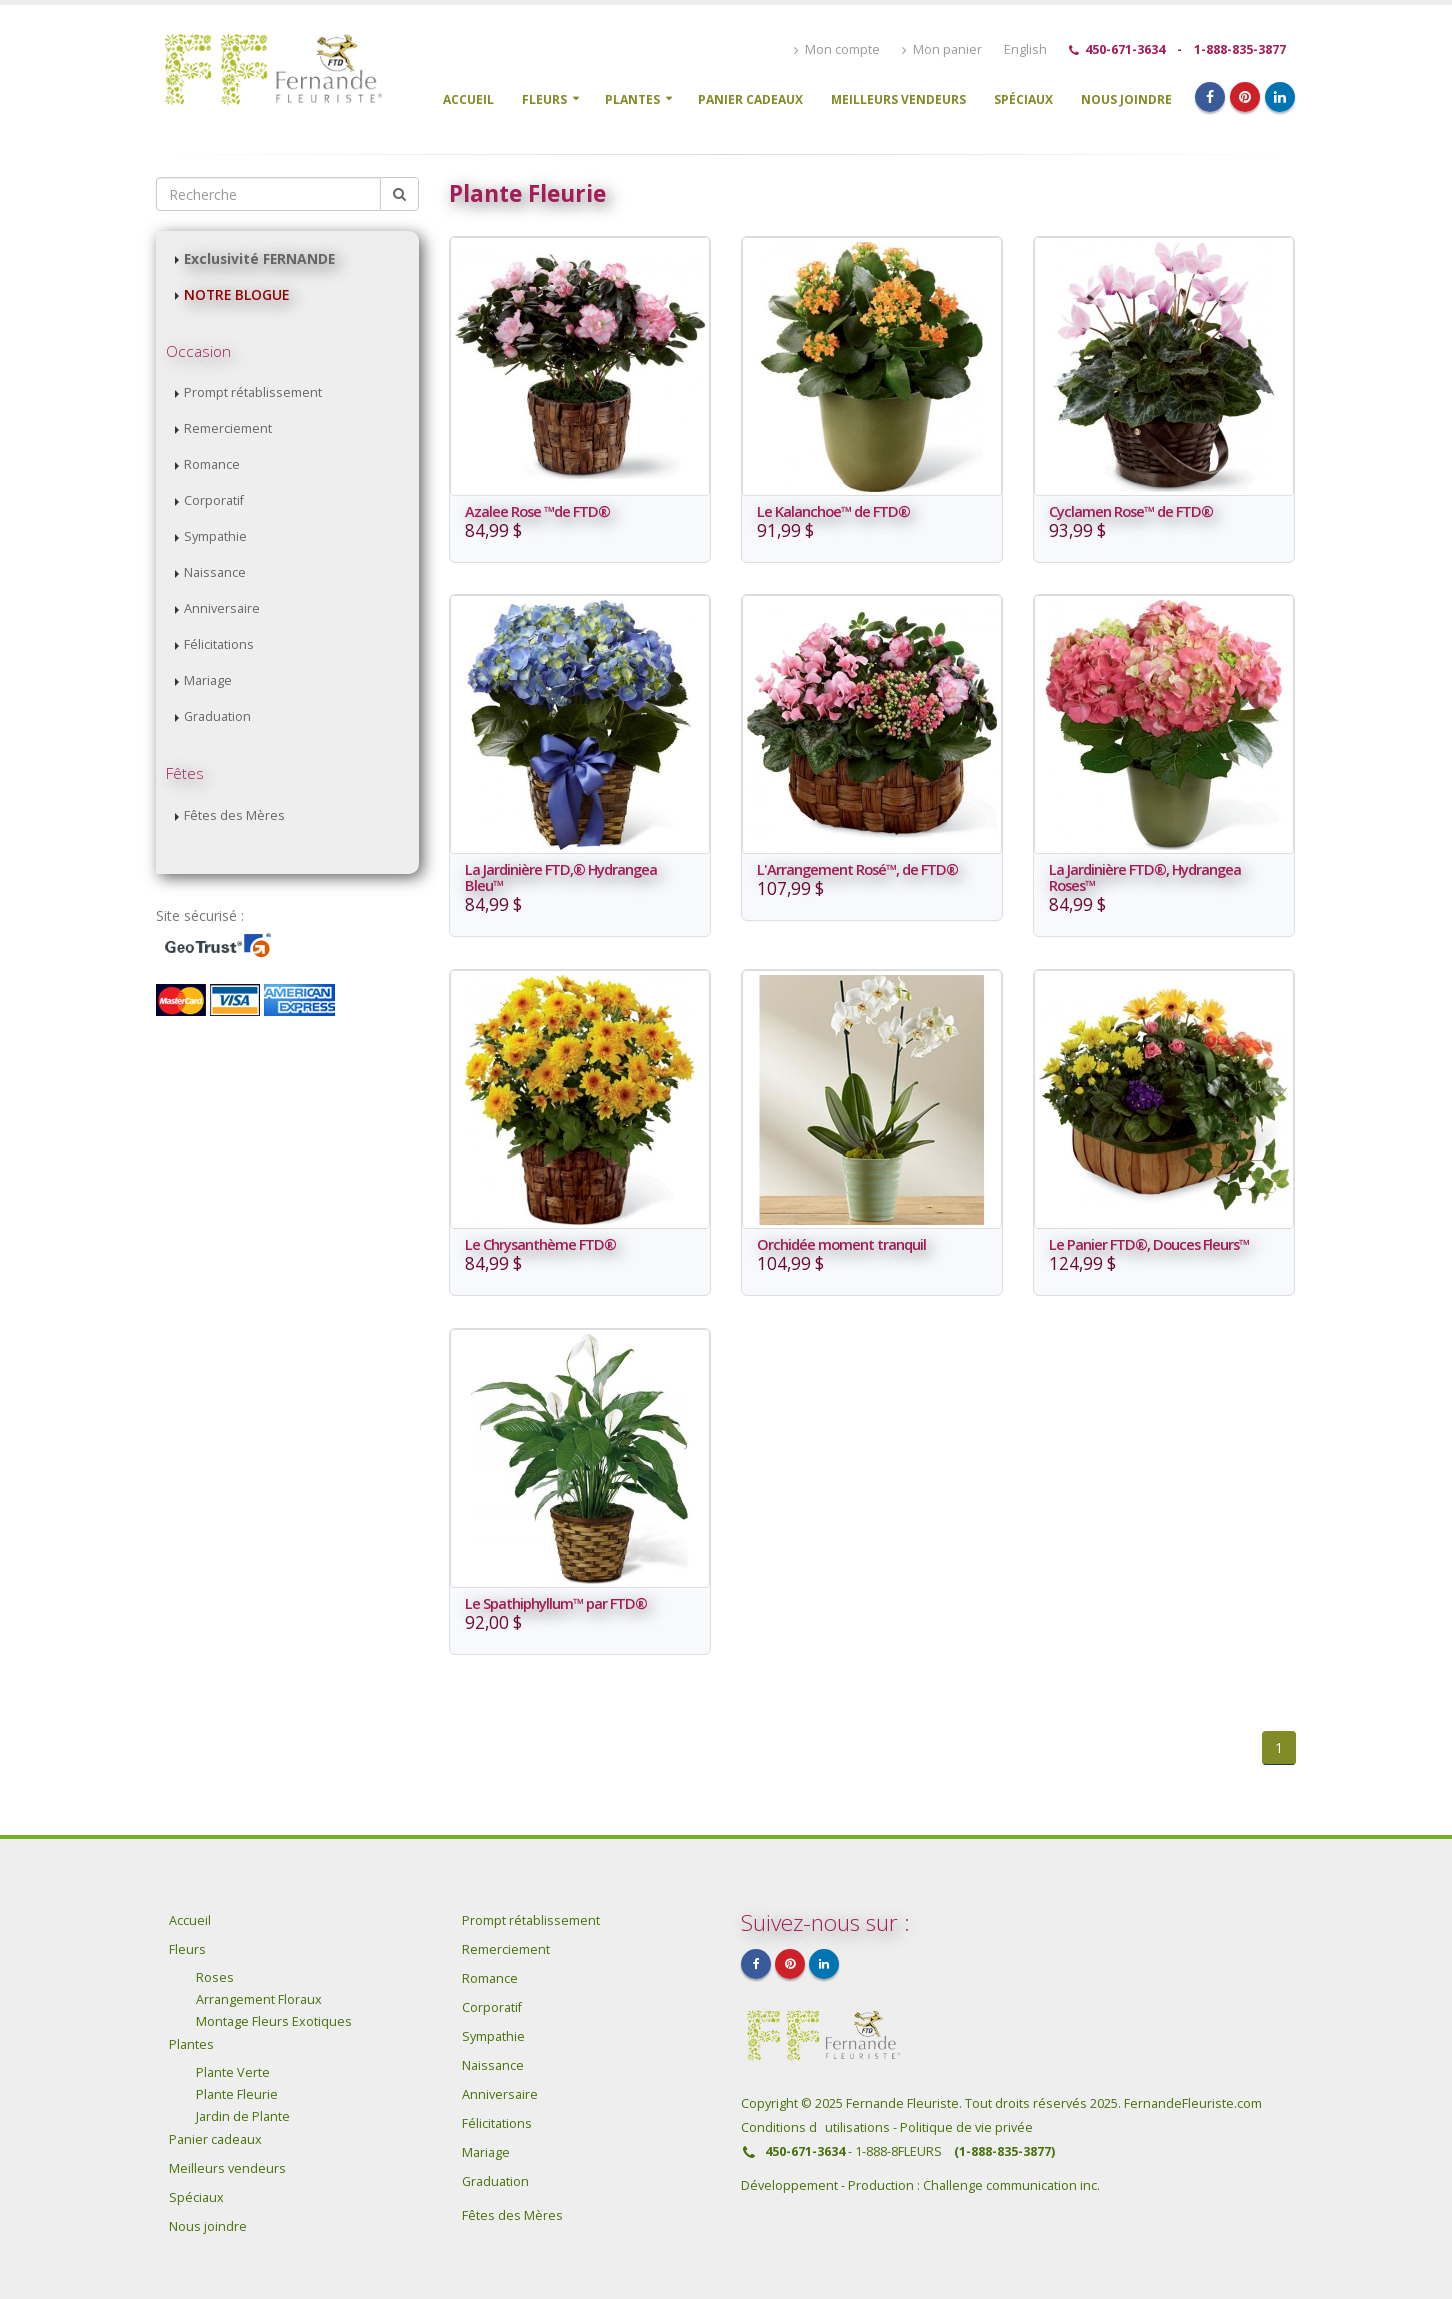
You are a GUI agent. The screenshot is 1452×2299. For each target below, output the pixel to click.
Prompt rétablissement (253, 392)
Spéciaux (1023, 99)
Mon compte (837, 49)
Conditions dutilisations (817, 2127)
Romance (212, 464)
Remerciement (228, 428)
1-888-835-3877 (1240, 49)
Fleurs (544, 99)
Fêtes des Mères (234, 815)
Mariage (208, 680)
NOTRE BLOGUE (236, 294)
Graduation (217, 716)
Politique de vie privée (966, 2127)
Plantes (632, 99)
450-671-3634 (1125, 49)
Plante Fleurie (237, 2094)
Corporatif (214, 500)
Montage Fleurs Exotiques (274, 2021)
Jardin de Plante (243, 2116)
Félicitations (219, 644)
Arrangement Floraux (259, 1999)
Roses (215, 1977)
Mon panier (942, 49)
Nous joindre (1126, 99)
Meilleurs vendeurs (898, 99)
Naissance (215, 572)
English (1025, 49)
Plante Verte (233, 2072)
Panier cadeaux (750, 99)
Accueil (468, 99)
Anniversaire (222, 608)
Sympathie (215, 536)
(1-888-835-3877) (1004, 2151)
